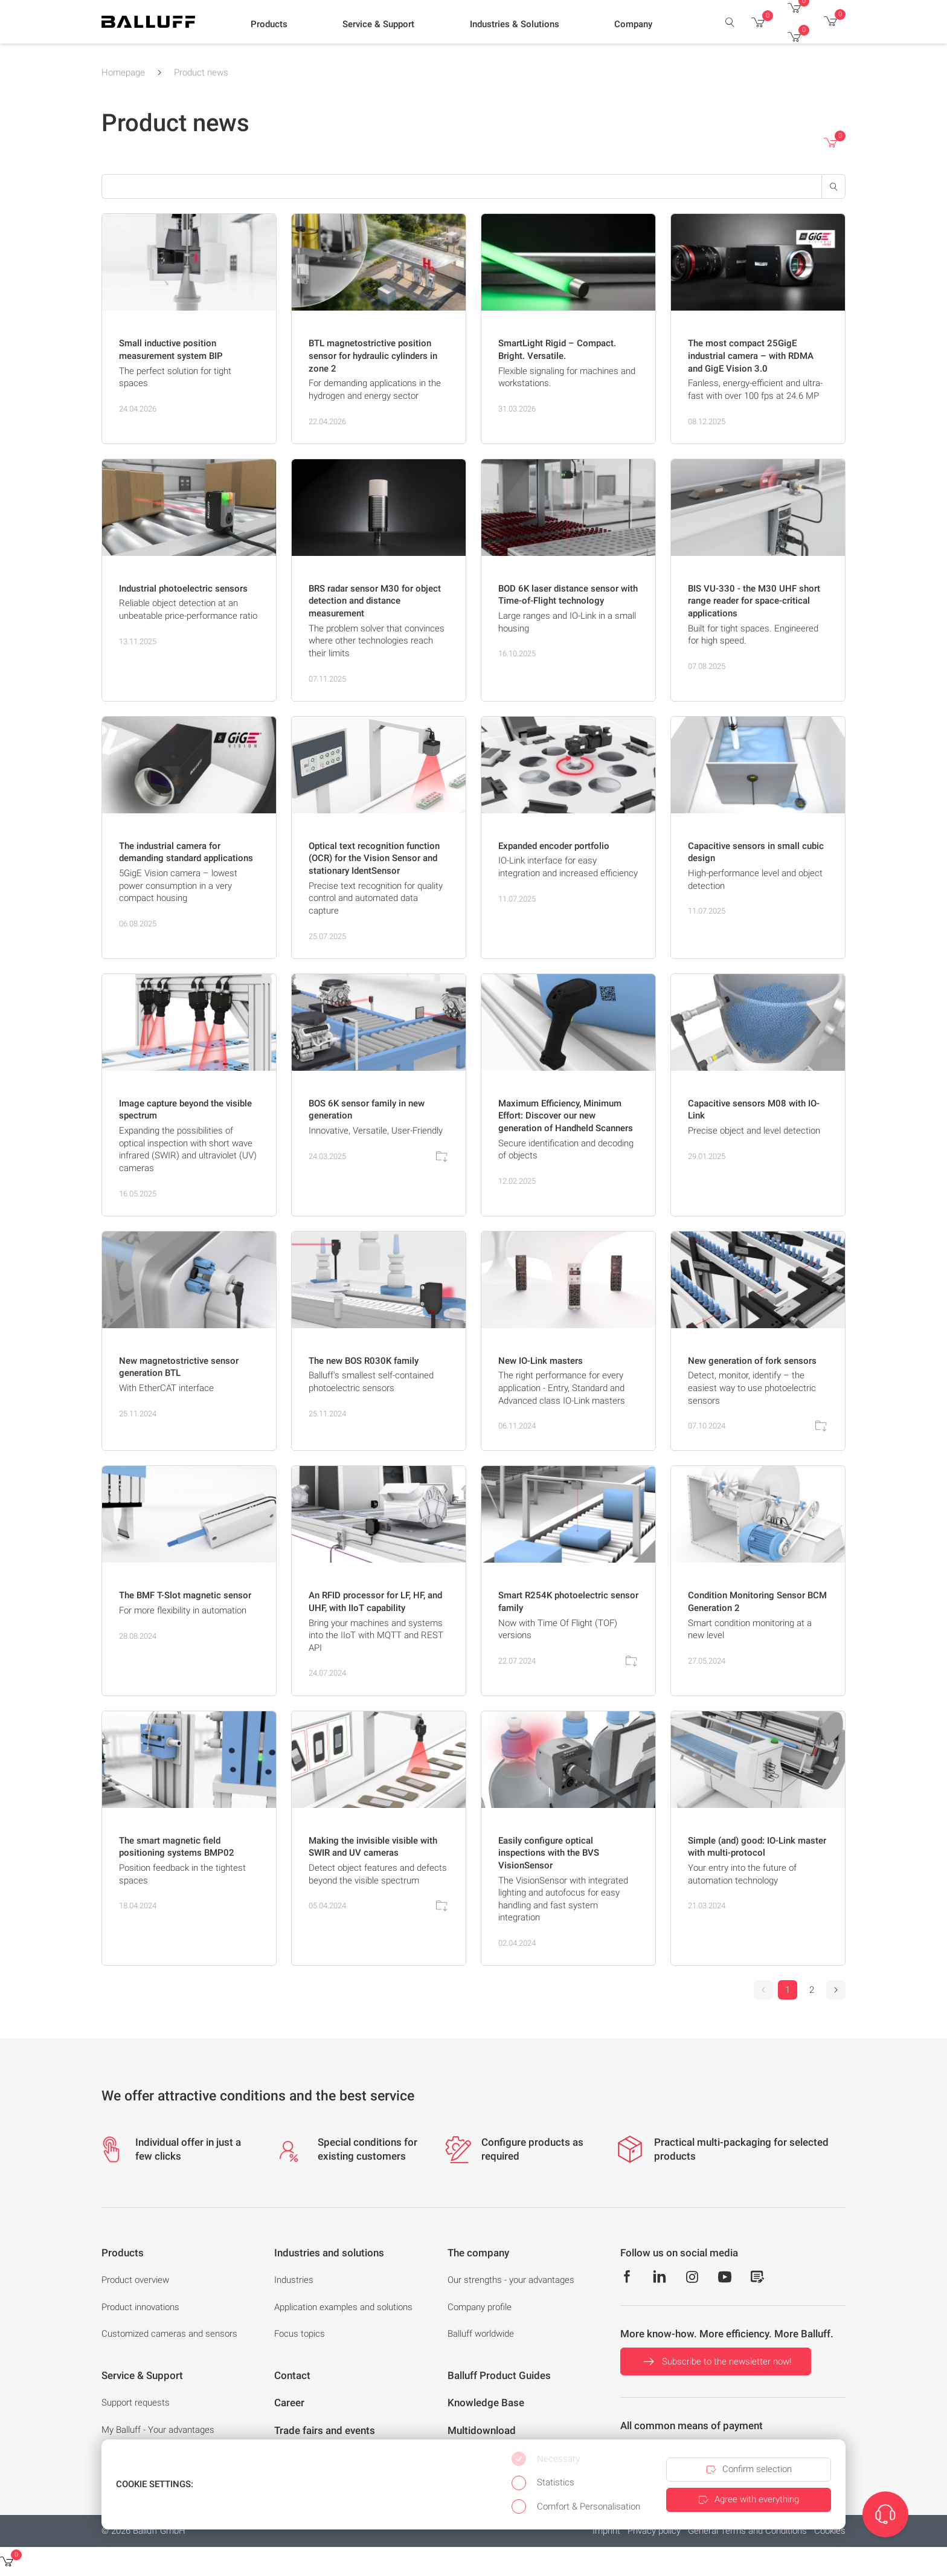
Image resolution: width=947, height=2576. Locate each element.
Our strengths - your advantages (511, 2279)
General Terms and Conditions (747, 2530)
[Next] (836, 1990)
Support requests (135, 2402)
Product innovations (140, 2307)
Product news (201, 72)
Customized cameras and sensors (169, 2333)
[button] (269, 25)
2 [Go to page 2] (811, 1989)
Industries (293, 2279)
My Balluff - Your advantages (157, 2429)
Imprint (606, 2530)
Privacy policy (654, 2530)
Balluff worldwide (481, 2333)
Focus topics (299, 2333)
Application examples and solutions (343, 2307)
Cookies (830, 2530)
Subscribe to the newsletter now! (715, 2361)
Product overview (135, 2279)
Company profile (480, 2307)
